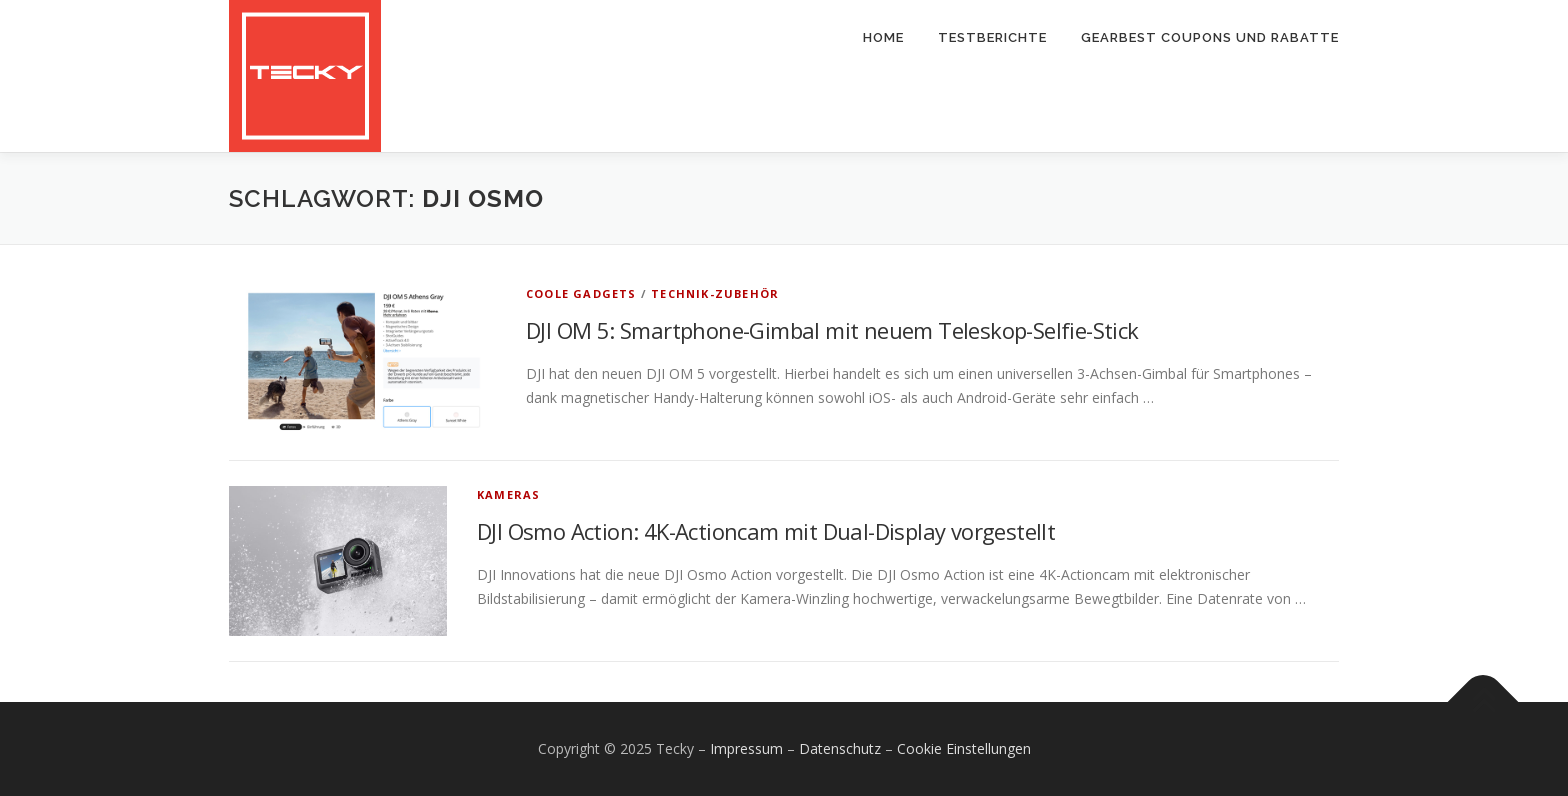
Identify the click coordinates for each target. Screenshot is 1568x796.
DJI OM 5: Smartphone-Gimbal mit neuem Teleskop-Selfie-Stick (832, 330)
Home (883, 37)
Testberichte (992, 37)
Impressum (746, 748)
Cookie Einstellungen (964, 748)
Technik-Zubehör (715, 293)
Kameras (508, 494)
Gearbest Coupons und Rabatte (1210, 37)
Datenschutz (840, 748)
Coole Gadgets (581, 293)
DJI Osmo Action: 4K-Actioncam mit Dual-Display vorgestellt (766, 531)
